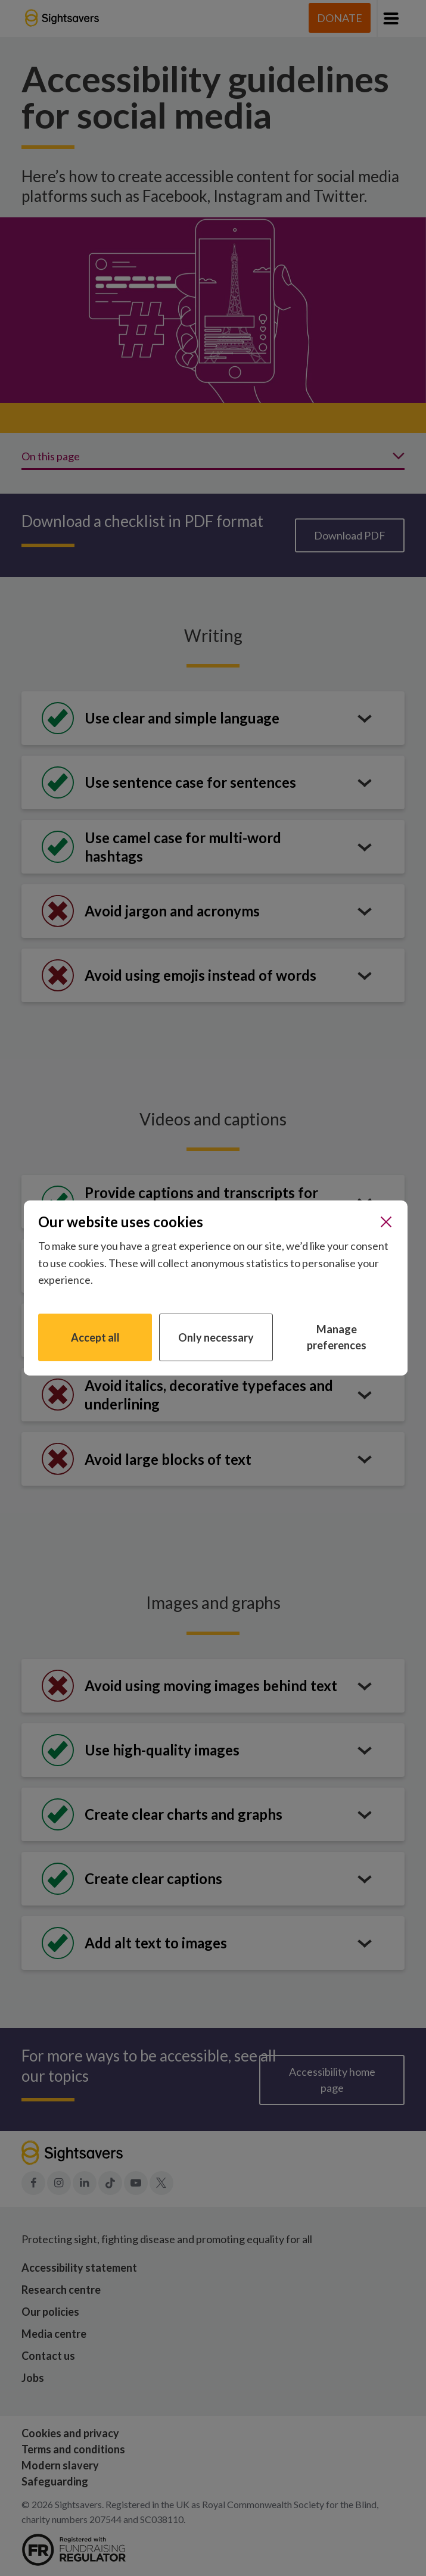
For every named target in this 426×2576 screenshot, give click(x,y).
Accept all (95, 1337)
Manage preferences (336, 1337)
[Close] (386, 1222)
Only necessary (216, 1337)
